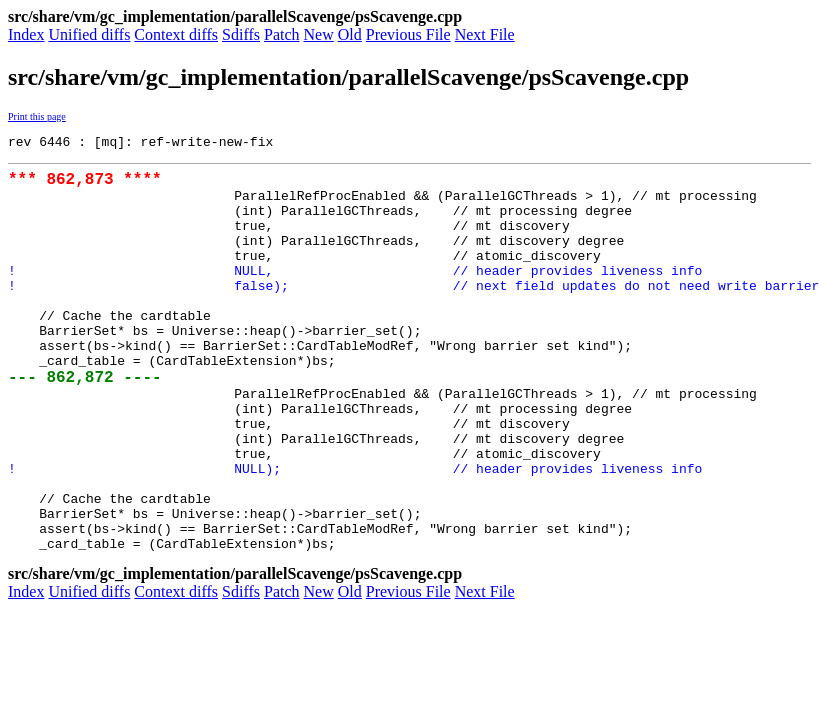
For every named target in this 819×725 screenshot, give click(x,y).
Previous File (408, 34)
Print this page (37, 116)
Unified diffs (89, 34)
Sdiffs (241, 34)
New (319, 34)
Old (350, 34)
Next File (485, 34)
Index (26, 34)
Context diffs (176, 34)
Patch (282, 34)
